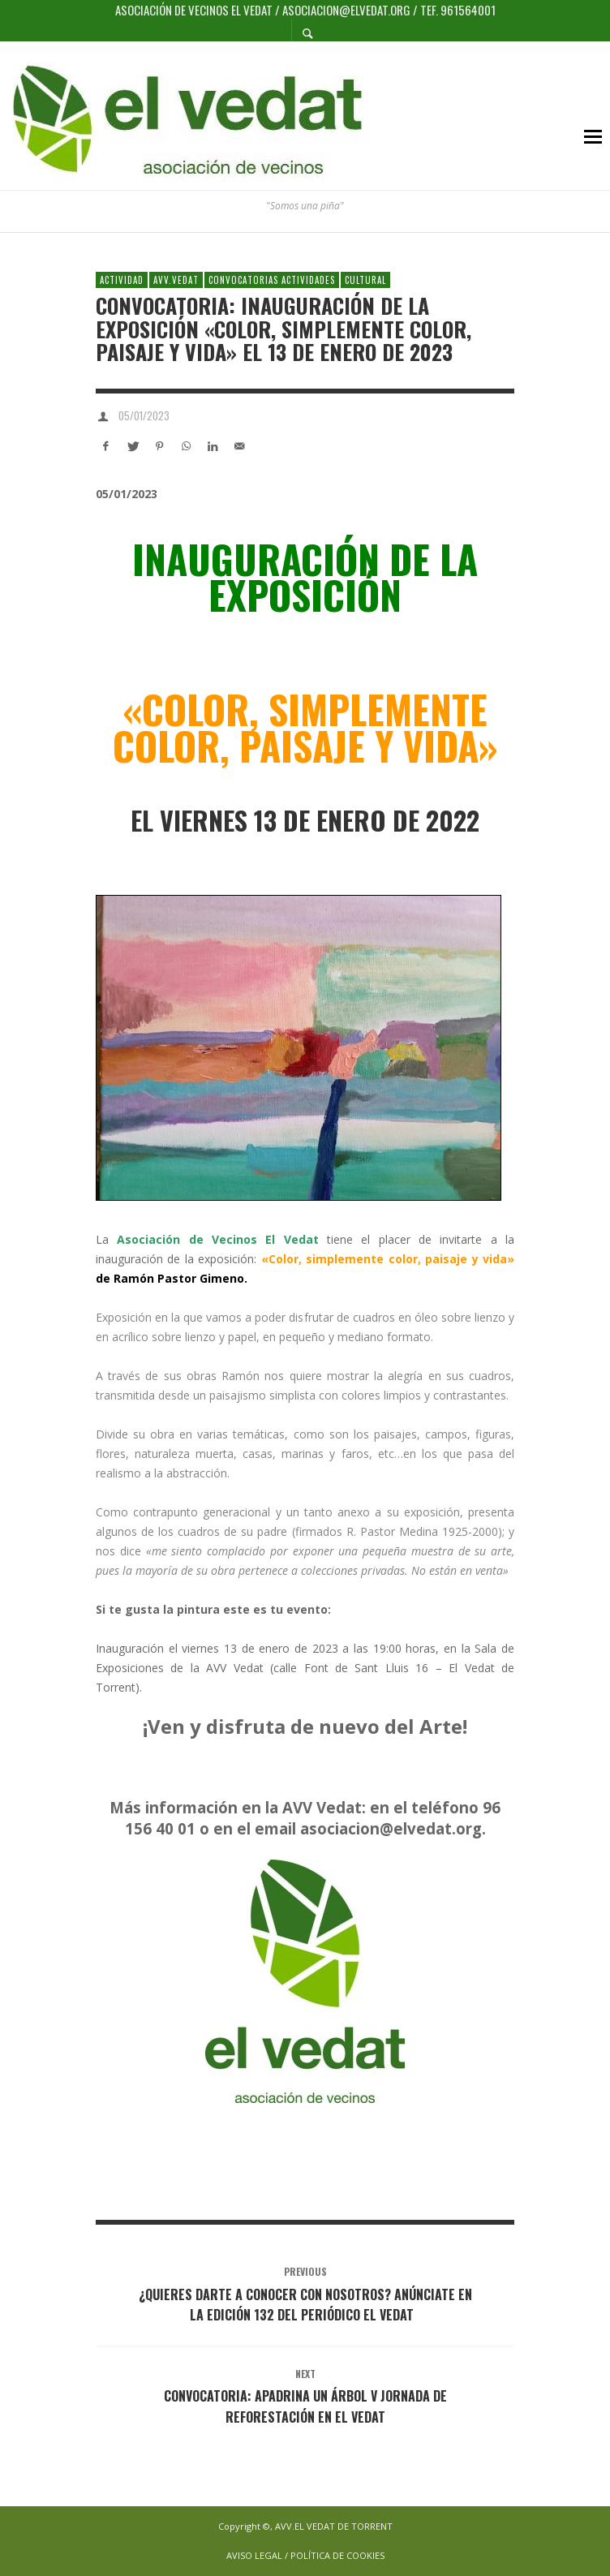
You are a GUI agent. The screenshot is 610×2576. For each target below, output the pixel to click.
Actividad (122, 279)
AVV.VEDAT (176, 279)
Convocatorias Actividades (271, 279)
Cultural (365, 279)
